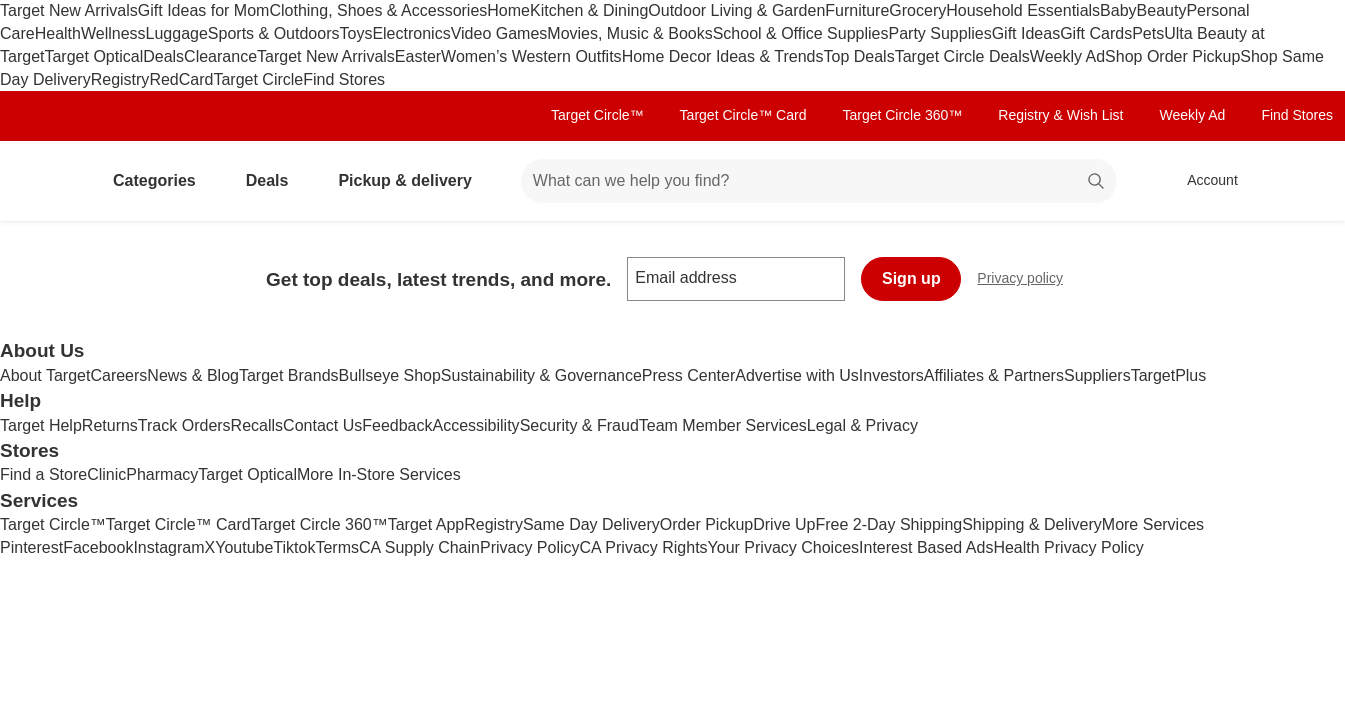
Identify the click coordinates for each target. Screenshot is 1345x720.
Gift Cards (1096, 33)
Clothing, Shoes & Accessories (378, 10)
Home (508, 10)
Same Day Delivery (591, 524)
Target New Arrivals (69, 10)
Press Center (688, 375)
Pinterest (31, 547)
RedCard (181, 79)
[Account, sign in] (1202, 181)
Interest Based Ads (926, 547)
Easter (418, 56)
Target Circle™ (597, 115)
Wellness (113, 33)
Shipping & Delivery (1032, 524)
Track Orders (184, 425)
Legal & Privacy (862, 425)
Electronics (411, 33)
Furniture (857, 10)
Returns (110, 425)
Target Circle (258, 79)
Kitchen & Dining (589, 10)
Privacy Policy (530, 547)
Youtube (244, 547)
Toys (355, 33)
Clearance (220, 56)
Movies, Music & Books (629, 33)
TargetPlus (1169, 375)
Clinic (106, 474)
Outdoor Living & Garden (736, 10)
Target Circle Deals (962, 56)
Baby (1118, 10)
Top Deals (859, 56)
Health (58, 33)
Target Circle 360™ (902, 115)
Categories (162, 180)
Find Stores (344, 79)
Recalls (257, 425)
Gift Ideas (1026, 33)
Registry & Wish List (1060, 115)
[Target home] (44, 181)
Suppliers (1097, 375)
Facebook (98, 547)
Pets (1148, 33)
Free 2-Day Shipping (888, 524)
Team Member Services (723, 425)
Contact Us (322, 425)
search (1097, 182)
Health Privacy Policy (1068, 547)
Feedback (397, 425)
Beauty (1162, 10)
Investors (891, 375)
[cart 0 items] (1303, 181)
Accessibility (475, 425)
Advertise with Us (797, 375)
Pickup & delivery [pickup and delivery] (412, 180)
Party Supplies (940, 33)
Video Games (499, 33)
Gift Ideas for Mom (204, 10)
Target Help (41, 425)
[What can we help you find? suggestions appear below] (818, 181)
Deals (163, 56)
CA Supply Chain (419, 547)
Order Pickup (706, 524)
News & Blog (193, 375)
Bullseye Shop (390, 375)
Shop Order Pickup (1172, 56)
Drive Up (784, 524)
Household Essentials (1023, 10)
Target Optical (93, 56)
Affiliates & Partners (994, 375)
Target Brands (289, 375)
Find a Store (43, 474)
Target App (426, 524)
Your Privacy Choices (783, 547)
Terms (337, 547)
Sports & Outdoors (274, 33)
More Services (1153, 524)
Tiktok (294, 547)
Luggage (177, 33)
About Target (45, 375)
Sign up (911, 278)
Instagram (168, 547)
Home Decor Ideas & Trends (723, 56)
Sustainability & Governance (541, 375)
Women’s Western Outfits (531, 56)
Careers (118, 375)
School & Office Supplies (801, 33)
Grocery (917, 10)
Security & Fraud (579, 425)
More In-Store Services (379, 474)
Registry (120, 79)
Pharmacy (162, 474)
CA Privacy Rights (644, 547)
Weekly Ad (1067, 56)
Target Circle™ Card (743, 115)
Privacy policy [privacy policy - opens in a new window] (1028, 280)
